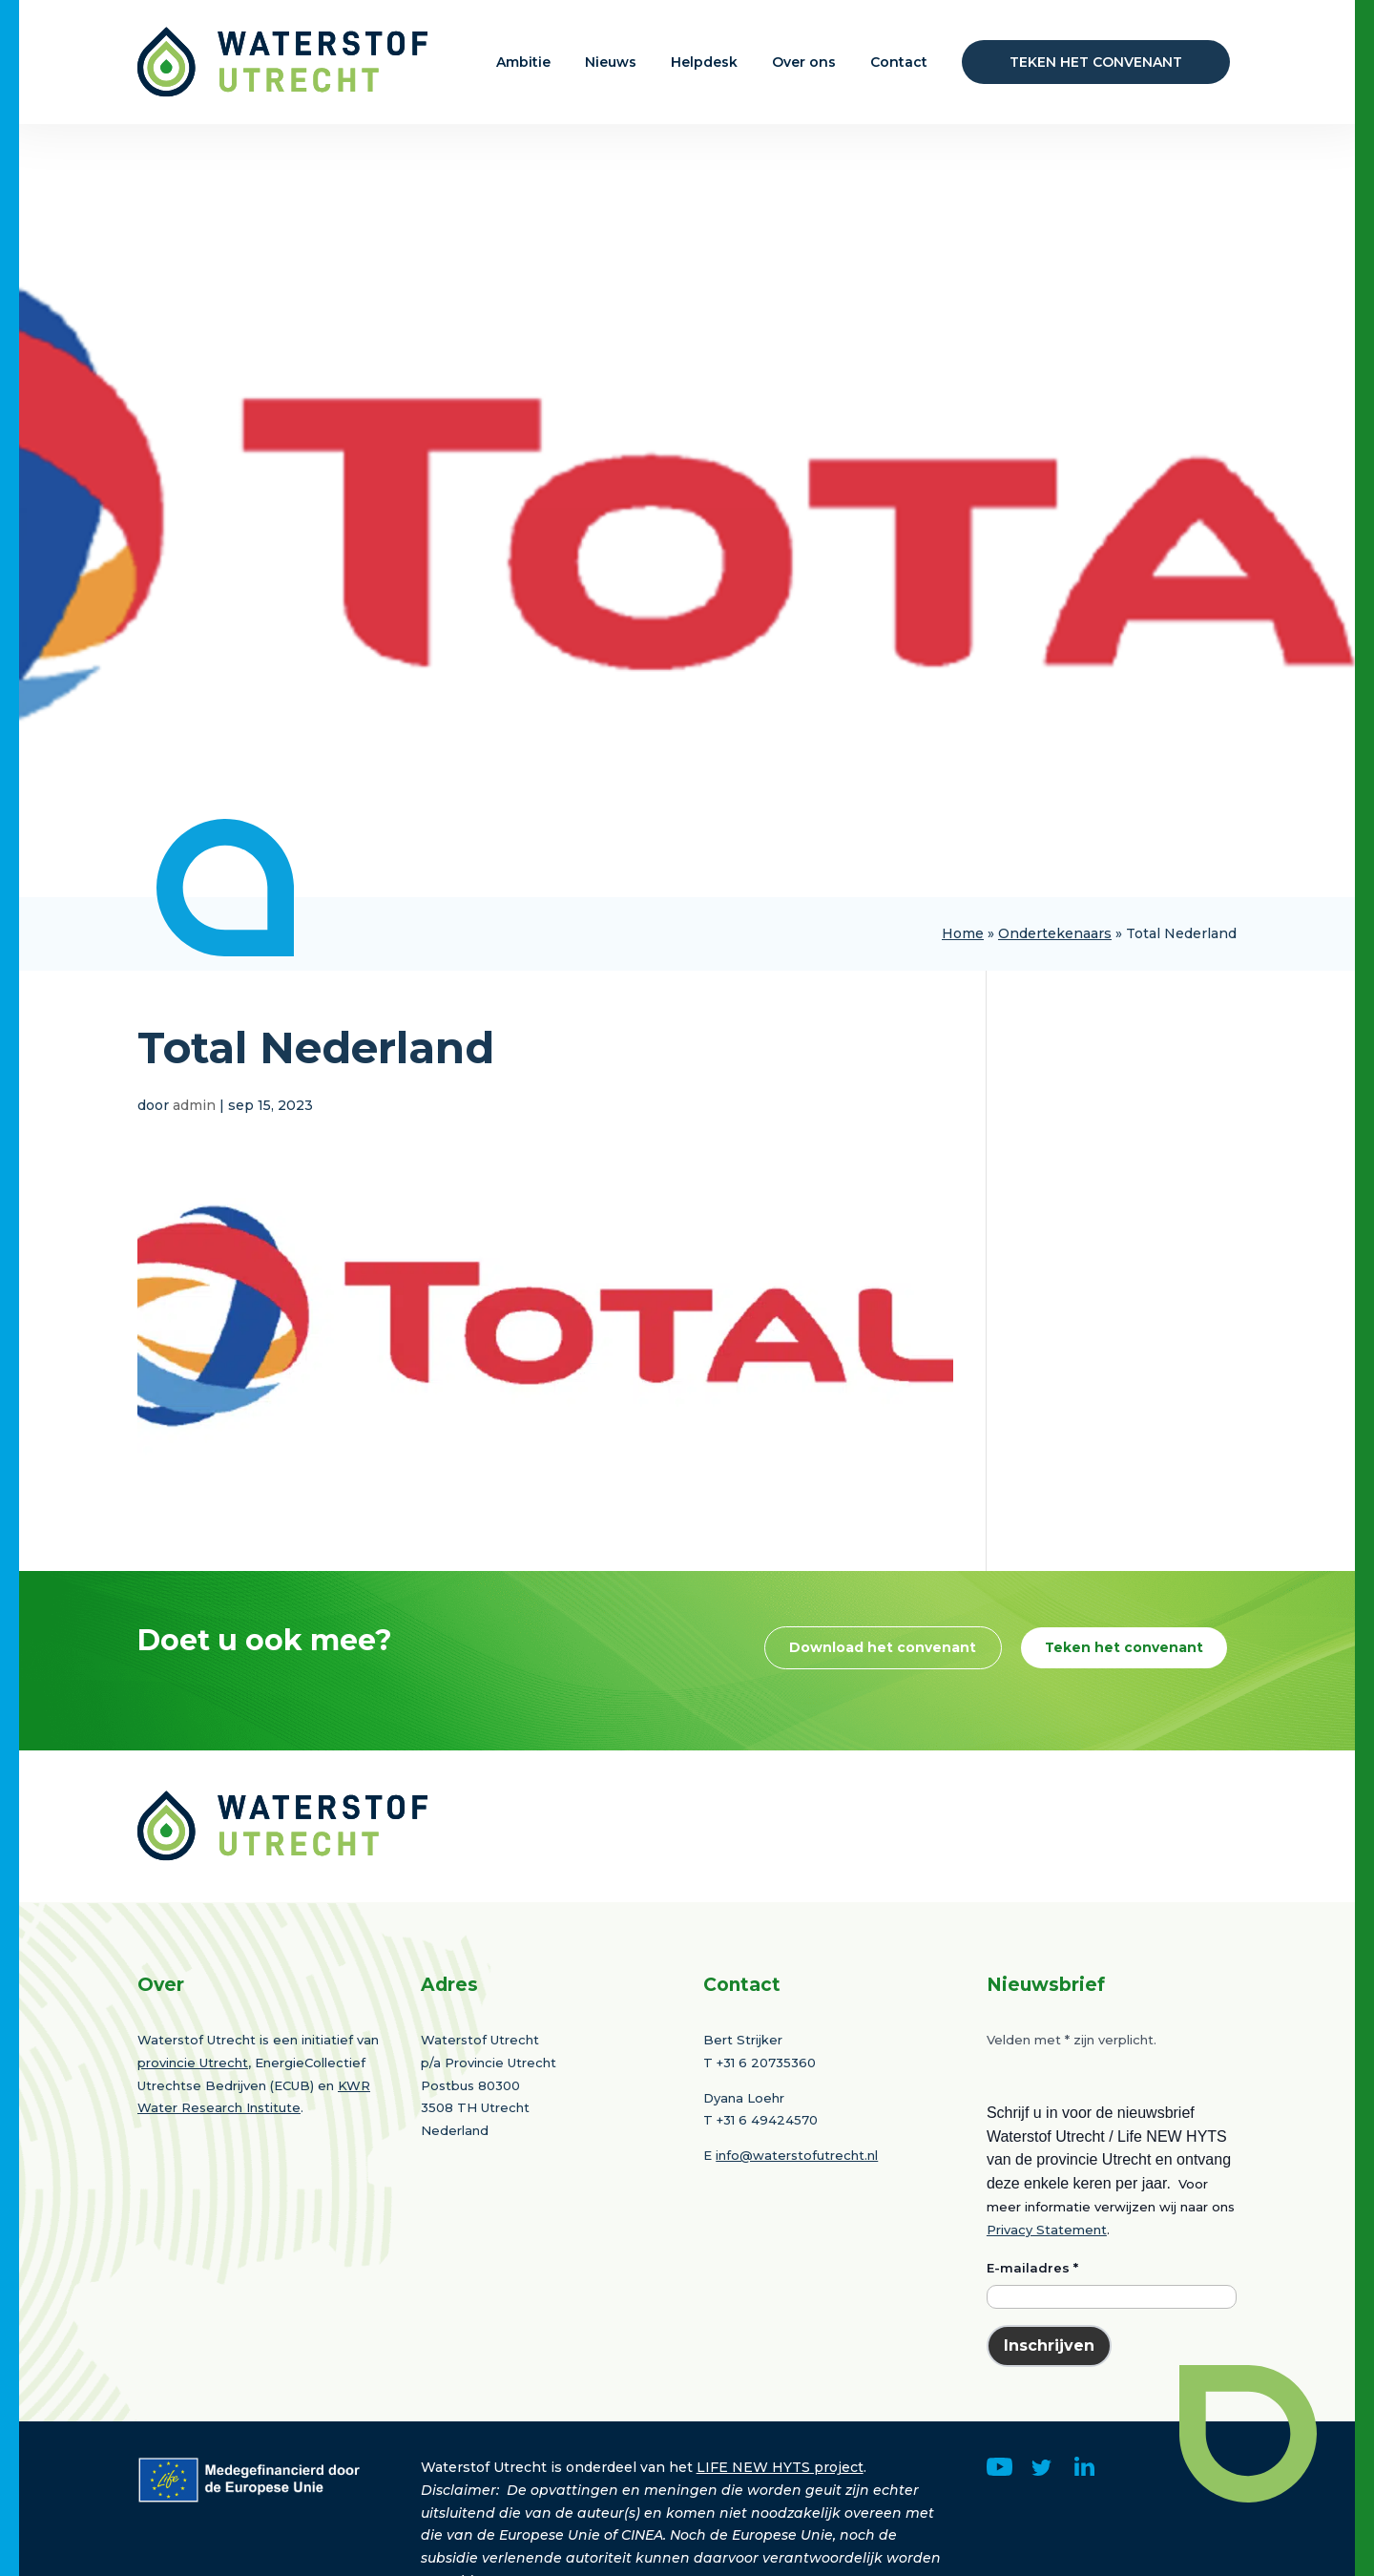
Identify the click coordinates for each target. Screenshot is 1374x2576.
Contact (898, 62)
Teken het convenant (1096, 62)
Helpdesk (704, 62)
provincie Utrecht (192, 2137)
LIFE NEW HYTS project (780, 2541)
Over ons (804, 62)
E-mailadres (1032, 2342)
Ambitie (523, 62)
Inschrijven (1049, 2420)
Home (963, 933)
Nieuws (610, 62)
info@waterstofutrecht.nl (797, 2229)
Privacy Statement (1047, 2304)
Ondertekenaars (1055, 933)
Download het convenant (1083, 1650)
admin (194, 1105)
